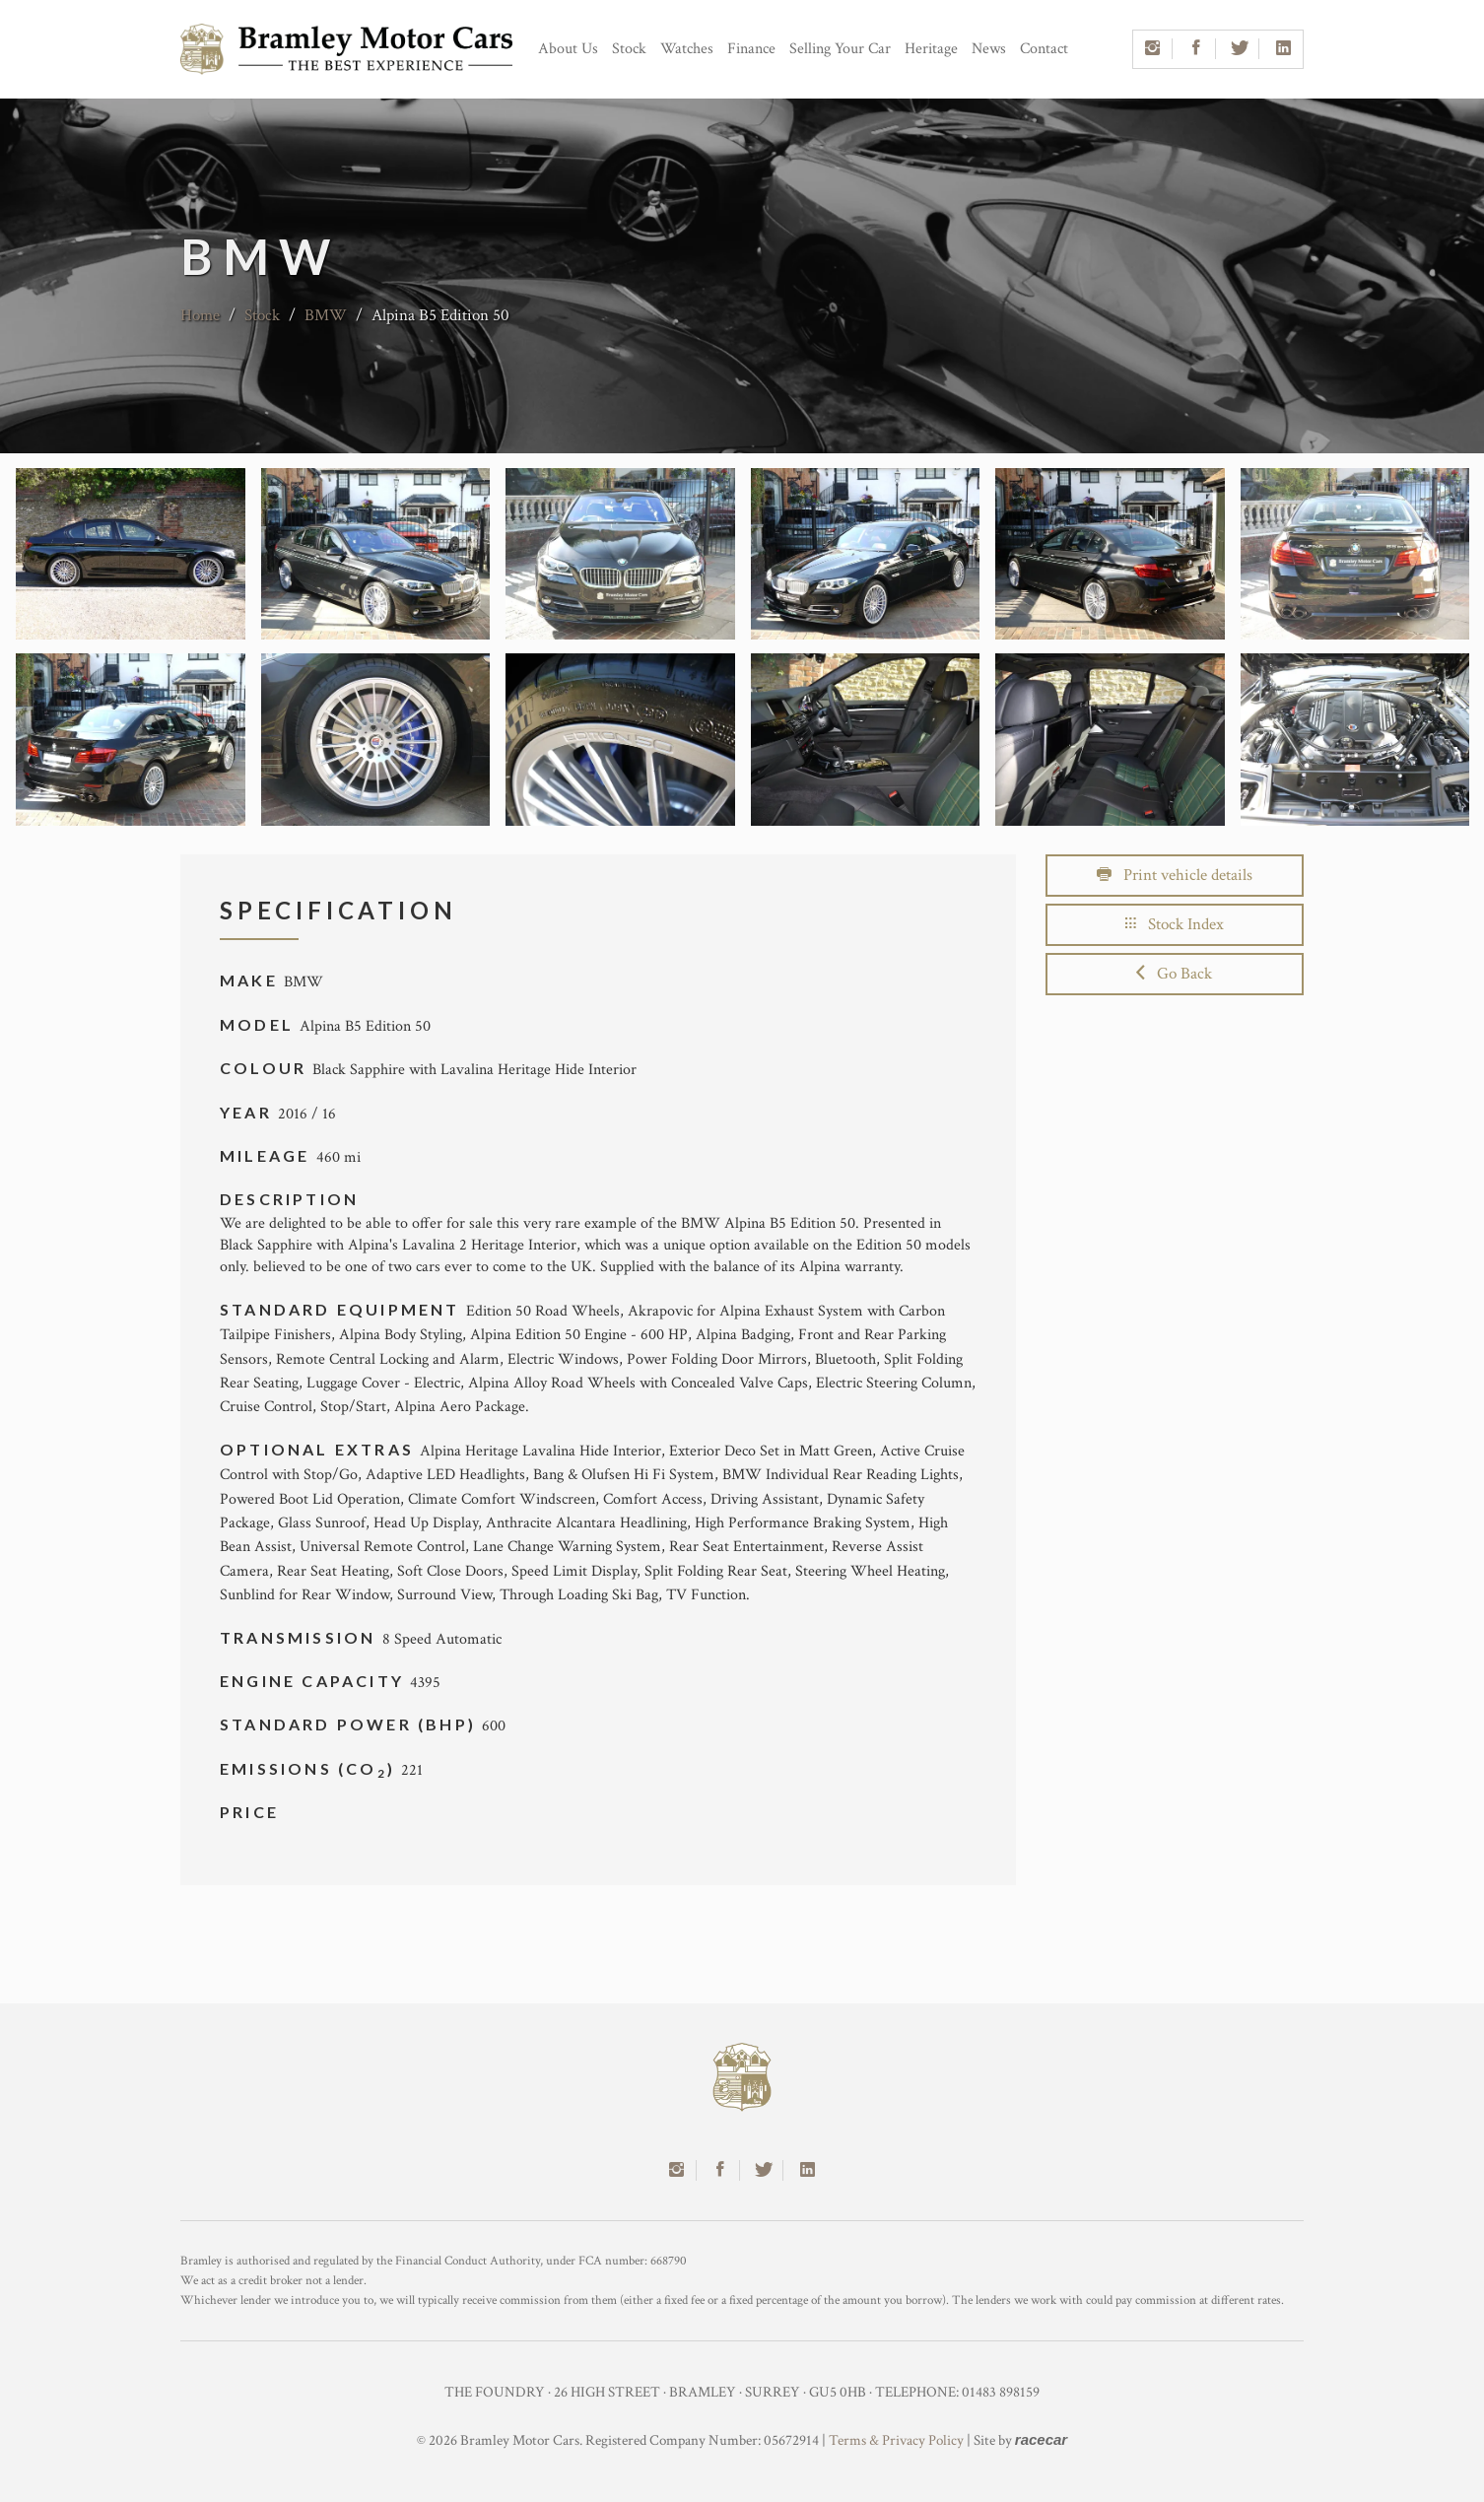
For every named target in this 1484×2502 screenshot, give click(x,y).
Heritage (931, 48)
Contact (1044, 48)
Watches (686, 48)
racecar (1041, 2439)
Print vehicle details (1174, 875)
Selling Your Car (840, 48)
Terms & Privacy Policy (896, 2440)
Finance (751, 48)
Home (200, 315)
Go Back (1174, 973)
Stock (629, 48)
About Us (568, 48)
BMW (325, 315)
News (989, 48)
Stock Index (1174, 924)
